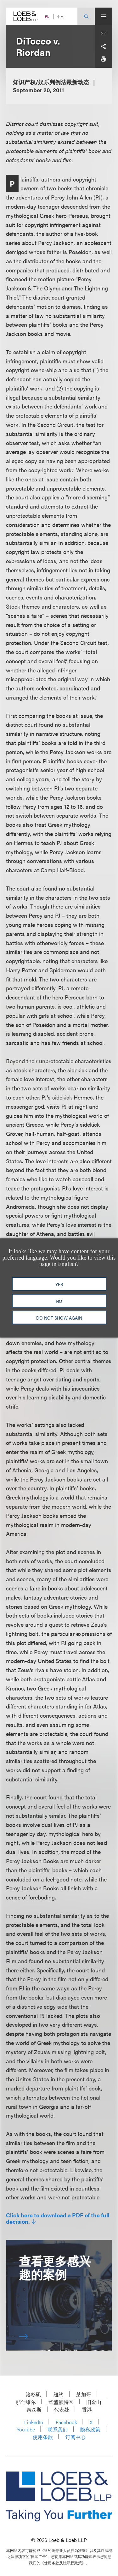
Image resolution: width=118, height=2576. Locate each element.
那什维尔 (26, 2402)
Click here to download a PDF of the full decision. (58, 2218)
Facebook (66, 2422)
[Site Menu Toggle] (103, 16)
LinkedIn (33, 2422)
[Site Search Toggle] (86, 16)
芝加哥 (83, 2394)
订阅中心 (75, 2437)
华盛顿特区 (61, 2402)
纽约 (58, 2394)
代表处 (61, 2409)
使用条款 (43, 2437)
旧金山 (93, 2402)
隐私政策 (90, 2429)
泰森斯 (34, 2409)
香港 (87, 2409)
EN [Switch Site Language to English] (47, 16)
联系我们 (58, 2429)
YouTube (26, 2429)
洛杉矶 (33, 2394)
